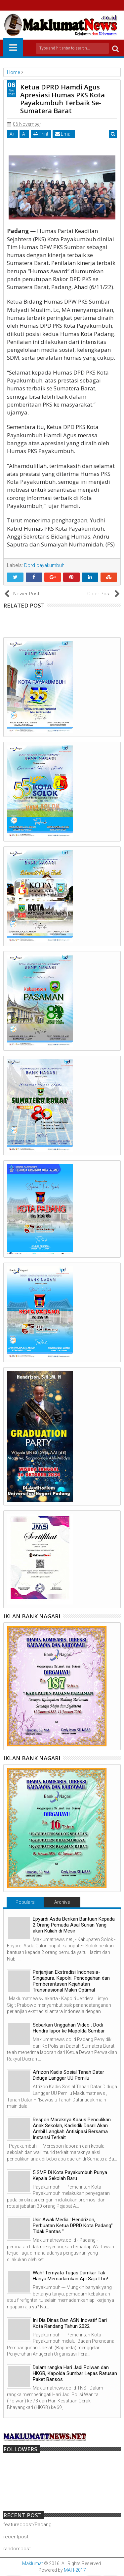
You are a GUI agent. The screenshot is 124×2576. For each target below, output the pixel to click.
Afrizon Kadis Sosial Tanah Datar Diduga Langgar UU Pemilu (68, 2075)
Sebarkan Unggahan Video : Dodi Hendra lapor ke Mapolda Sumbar (69, 2028)
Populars (25, 1902)
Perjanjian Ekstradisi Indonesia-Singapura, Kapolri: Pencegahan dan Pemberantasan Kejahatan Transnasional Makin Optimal (71, 1981)
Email (63, 134)
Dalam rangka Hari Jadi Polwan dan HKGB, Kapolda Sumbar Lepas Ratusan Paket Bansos (75, 2373)
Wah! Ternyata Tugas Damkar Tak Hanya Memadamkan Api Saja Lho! (70, 2276)
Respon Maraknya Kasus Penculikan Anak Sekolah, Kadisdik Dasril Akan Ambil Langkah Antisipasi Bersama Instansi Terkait (72, 2128)
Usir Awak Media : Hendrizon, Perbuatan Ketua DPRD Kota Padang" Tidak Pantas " (73, 2225)
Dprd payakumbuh (44, 565)
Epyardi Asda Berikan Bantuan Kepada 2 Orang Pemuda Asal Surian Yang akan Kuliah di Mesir (74, 1925)
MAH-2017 (75, 2570)
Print (40, 134)
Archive (62, 1902)
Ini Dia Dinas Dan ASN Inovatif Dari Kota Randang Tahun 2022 (70, 2323)
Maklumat (32, 2563)
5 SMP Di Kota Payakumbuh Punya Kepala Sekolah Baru (70, 2175)
